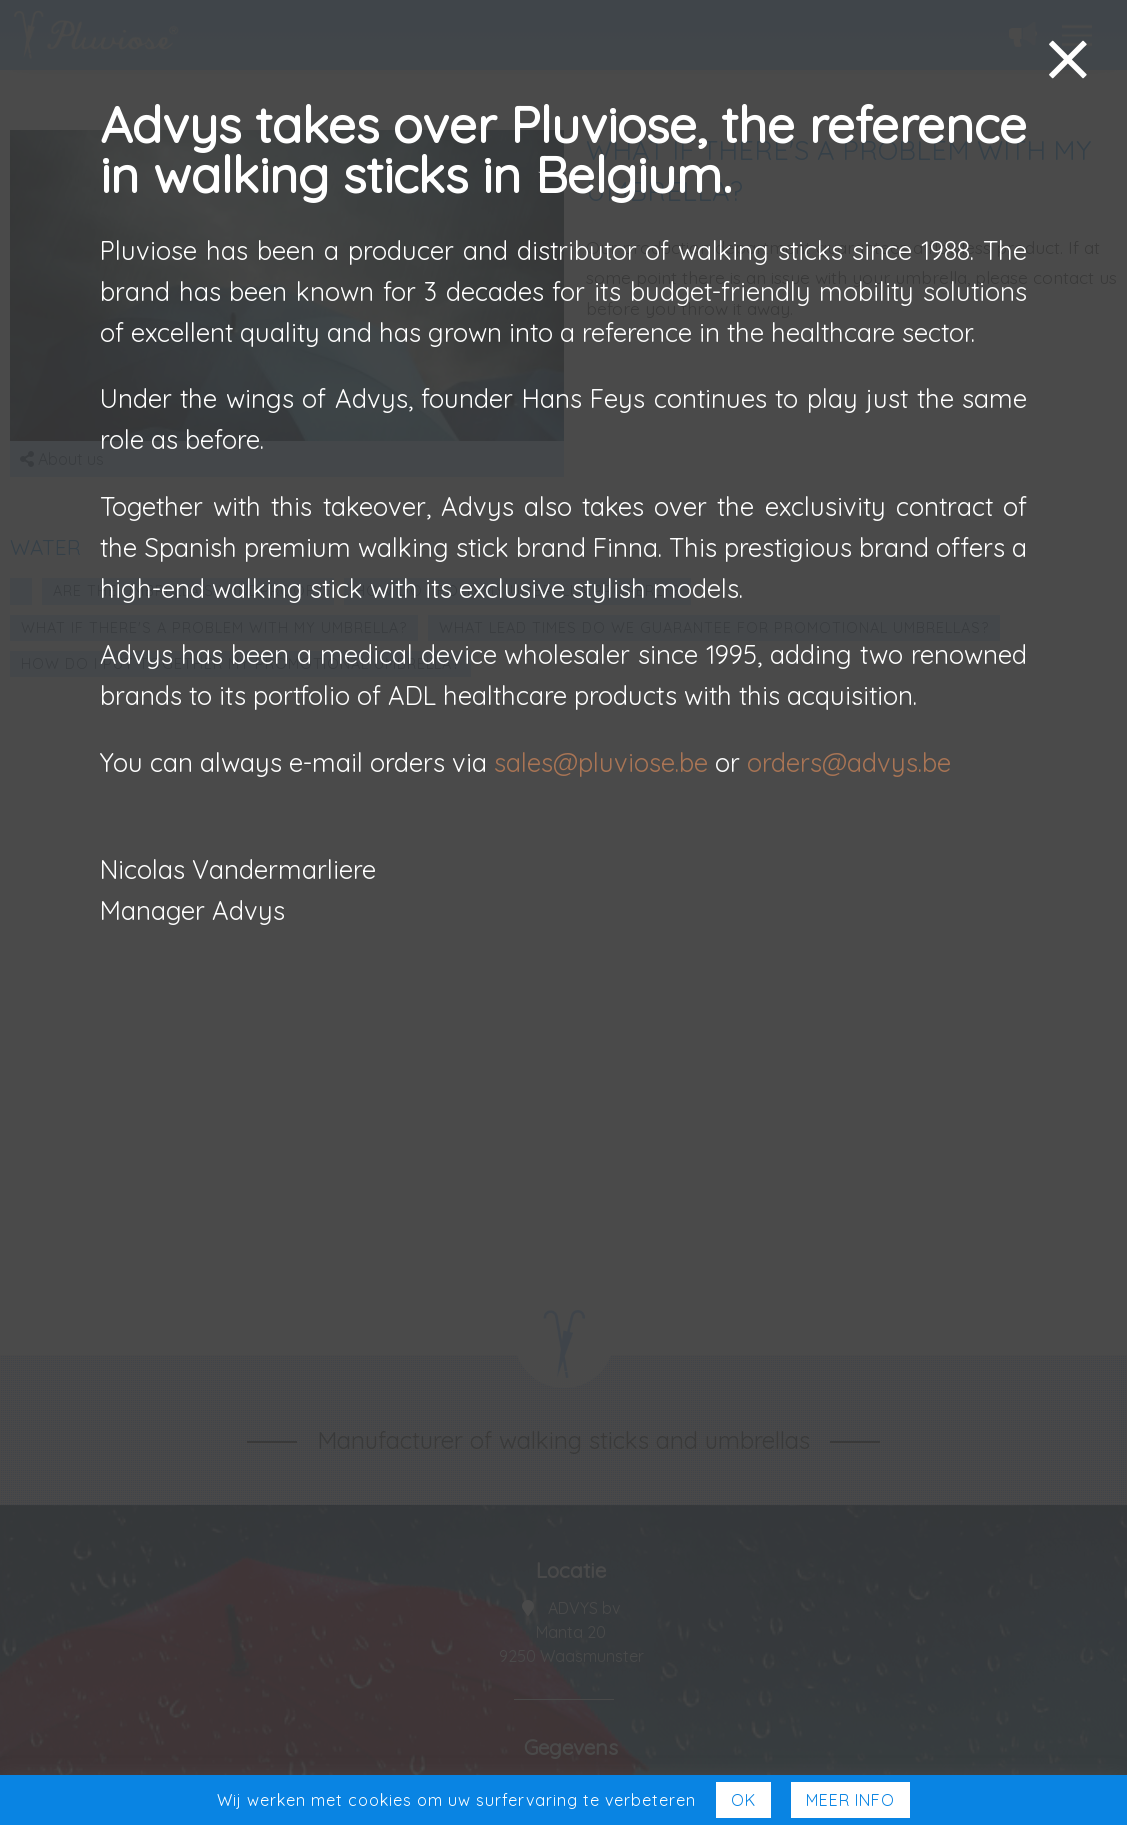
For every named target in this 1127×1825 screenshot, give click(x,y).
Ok (743, 1800)
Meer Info (850, 1800)
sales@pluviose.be (601, 762)
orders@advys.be (849, 762)
